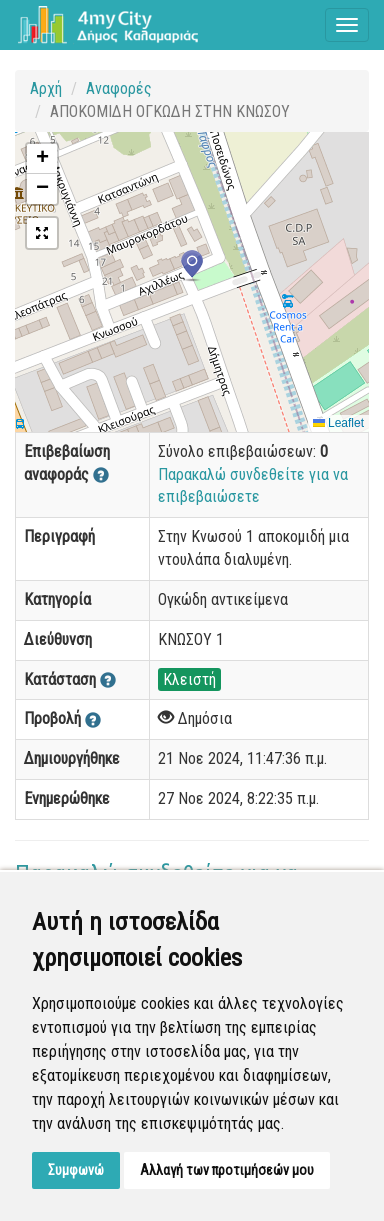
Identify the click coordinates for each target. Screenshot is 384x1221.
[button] (192, 266)
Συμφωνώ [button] (76, 1170)
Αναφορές (119, 88)
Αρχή (46, 88)
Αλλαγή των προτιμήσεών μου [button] (227, 1170)
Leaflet (338, 423)
